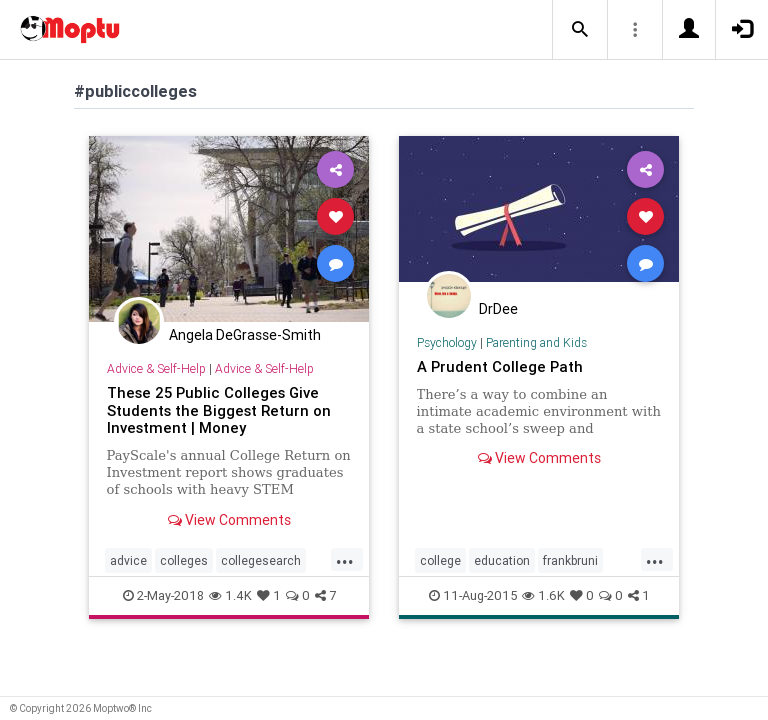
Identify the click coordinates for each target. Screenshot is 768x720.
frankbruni (570, 560)
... (345, 559)
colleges (184, 560)
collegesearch (261, 560)
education (502, 560)
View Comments (229, 520)
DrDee (498, 309)
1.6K (543, 595)
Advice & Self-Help (156, 368)
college (440, 560)
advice (128, 560)
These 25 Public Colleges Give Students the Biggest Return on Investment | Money (219, 410)
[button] (580, 30)
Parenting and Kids (536, 342)
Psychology (447, 342)
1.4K (230, 595)
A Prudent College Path (500, 366)
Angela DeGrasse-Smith (245, 335)
